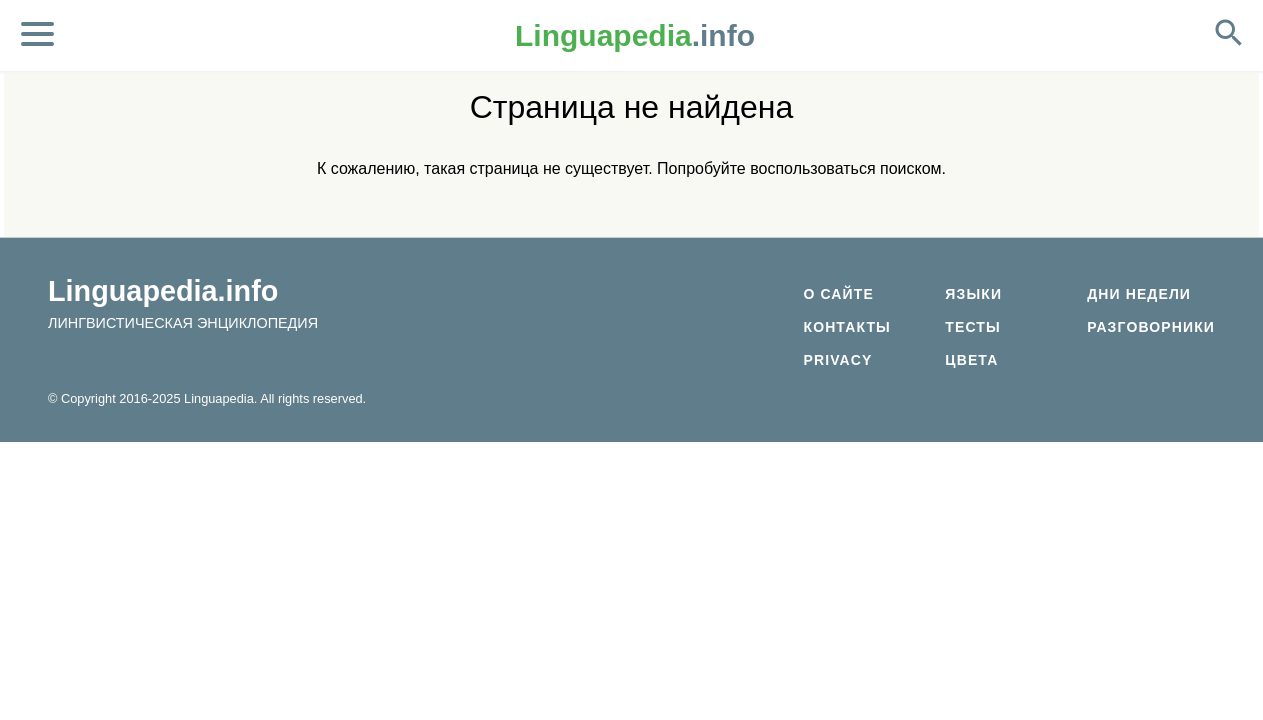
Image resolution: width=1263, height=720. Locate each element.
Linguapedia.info (163, 291)
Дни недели (1139, 294)
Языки (973, 294)
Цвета (971, 360)
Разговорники (1151, 327)
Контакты (846, 327)
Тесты (973, 327)
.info (635, 35)
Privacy (837, 360)
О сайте (838, 294)
